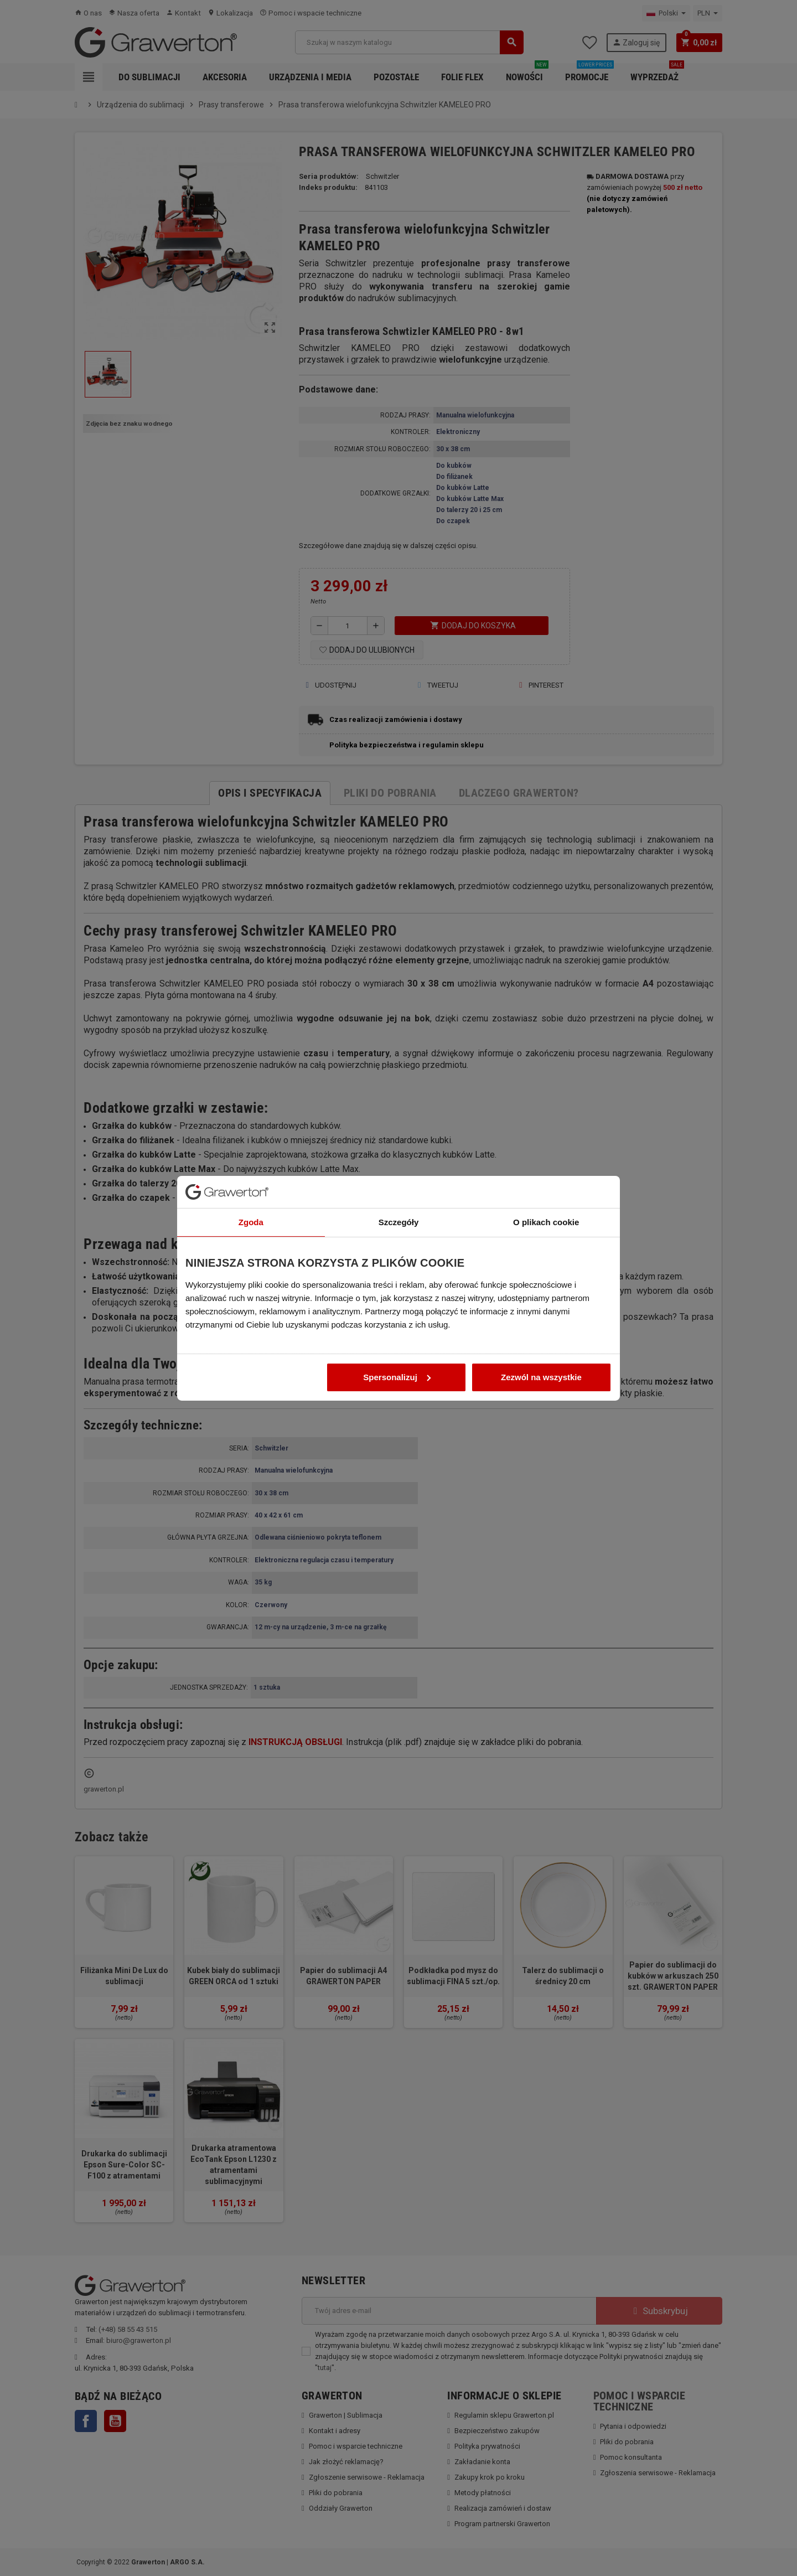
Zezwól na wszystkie (541, 1312)
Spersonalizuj (397, 1312)
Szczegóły (399, 1157)
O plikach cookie (546, 1157)
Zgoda (251, 1157)
